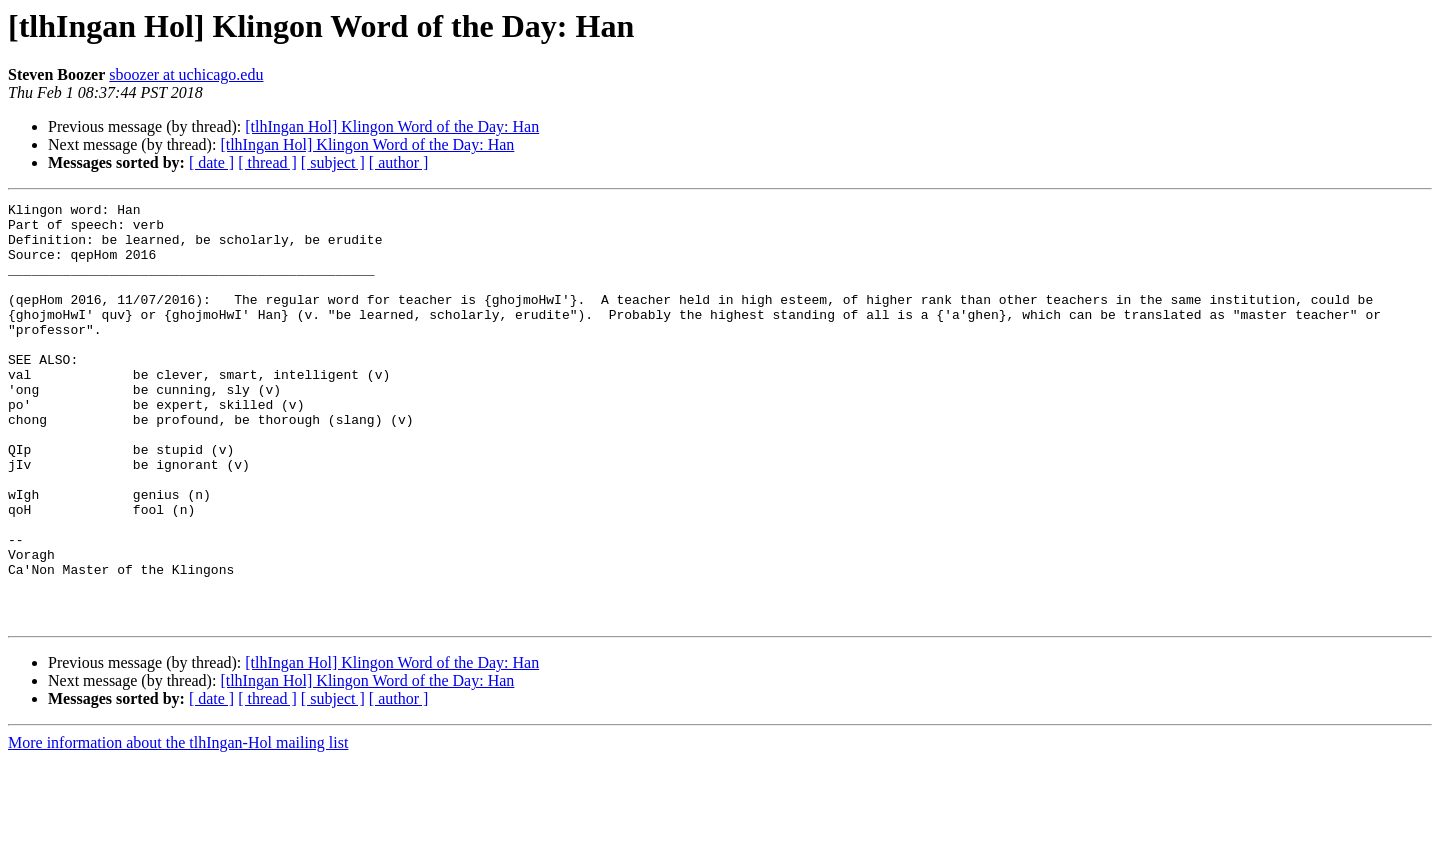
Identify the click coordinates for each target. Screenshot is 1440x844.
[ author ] (399, 162)
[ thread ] (267, 162)
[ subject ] (333, 162)
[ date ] (211, 162)
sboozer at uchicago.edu (186, 74)
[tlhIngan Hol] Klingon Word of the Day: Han (392, 126)
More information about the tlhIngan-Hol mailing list (178, 826)
